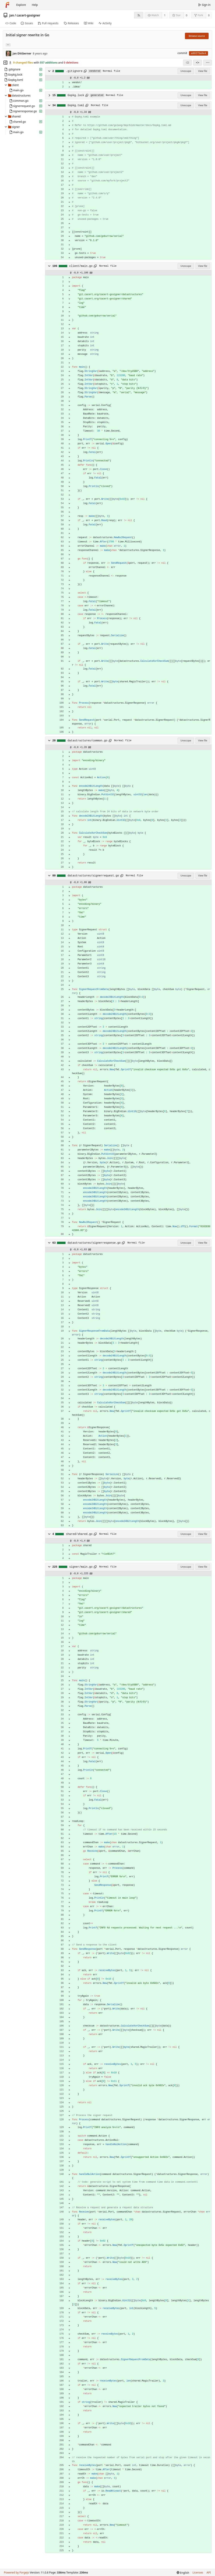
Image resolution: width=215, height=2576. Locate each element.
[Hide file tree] (5, 63)
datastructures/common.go (87, 740)
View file (202, 71)
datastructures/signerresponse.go (94, 1242)
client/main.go (80, 266)
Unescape (185, 71)
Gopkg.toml (76, 105)
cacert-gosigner (28, 15)
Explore (21, 5)
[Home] (7, 4)
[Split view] (197, 62)
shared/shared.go (79, 1534)
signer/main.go (80, 1566)
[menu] (207, 62)
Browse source (197, 36)
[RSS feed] (138, 15)
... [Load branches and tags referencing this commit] (8, 44)
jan (11, 15)
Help (35, 5)
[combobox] (187, 62)
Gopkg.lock (76, 95)
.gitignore (74, 71)
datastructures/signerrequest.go (93, 875)
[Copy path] (85, 71)
